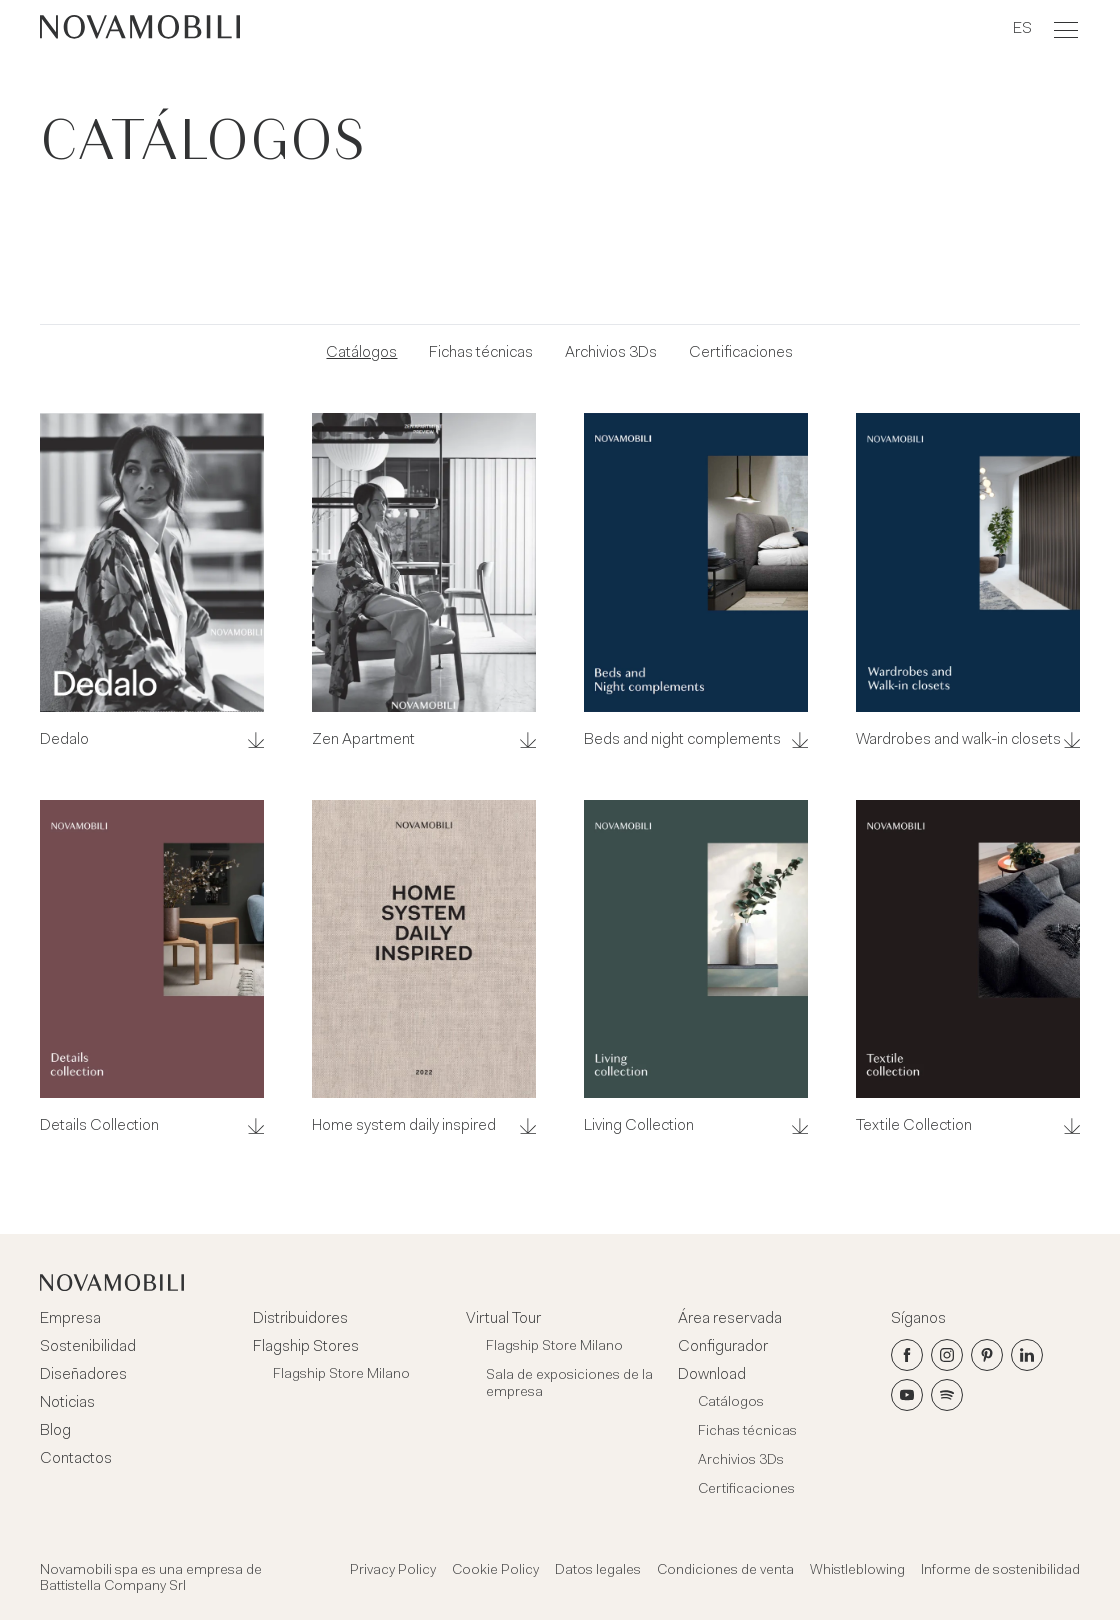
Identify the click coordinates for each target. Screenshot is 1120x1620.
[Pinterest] (987, 1355)
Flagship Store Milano (341, 1375)
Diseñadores (83, 1375)
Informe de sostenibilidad (1000, 1571)
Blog (55, 1431)
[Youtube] (907, 1395)
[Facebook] (907, 1355)
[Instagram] (947, 1355)
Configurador (723, 1347)
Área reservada (730, 1319)
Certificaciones (741, 353)
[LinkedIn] (1027, 1355)
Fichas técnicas (481, 353)
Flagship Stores (306, 1347)
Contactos (76, 1459)
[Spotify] (947, 1395)
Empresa (70, 1319)
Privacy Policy (393, 1571)
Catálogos (361, 353)
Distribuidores (300, 1319)
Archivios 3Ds (611, 353)
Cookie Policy (495, 1571)
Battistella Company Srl (113, 1587)
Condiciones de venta (725, 1571)
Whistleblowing (857, 1571)
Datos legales (598, 1571)
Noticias (67, 1403)
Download (712, 1375)
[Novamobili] (140, 30)
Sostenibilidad (88, 1347)
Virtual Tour (503, 1319)
